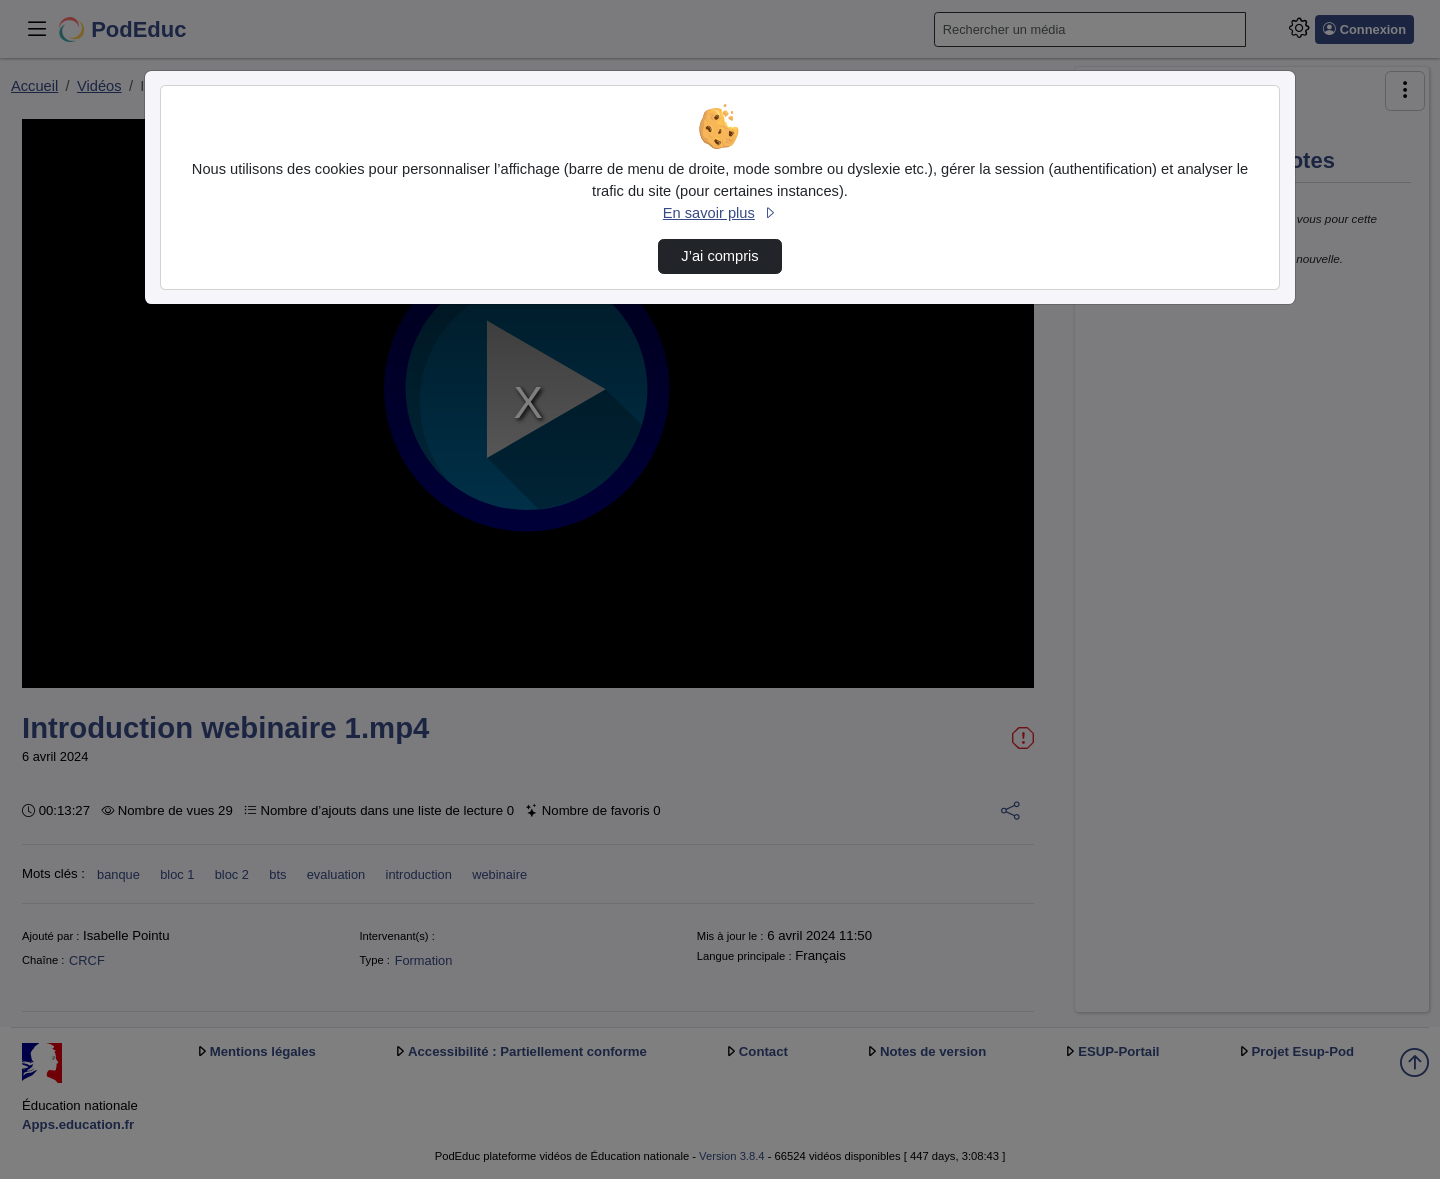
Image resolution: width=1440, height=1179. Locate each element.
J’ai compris (719, 256)
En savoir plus (720, 213)
